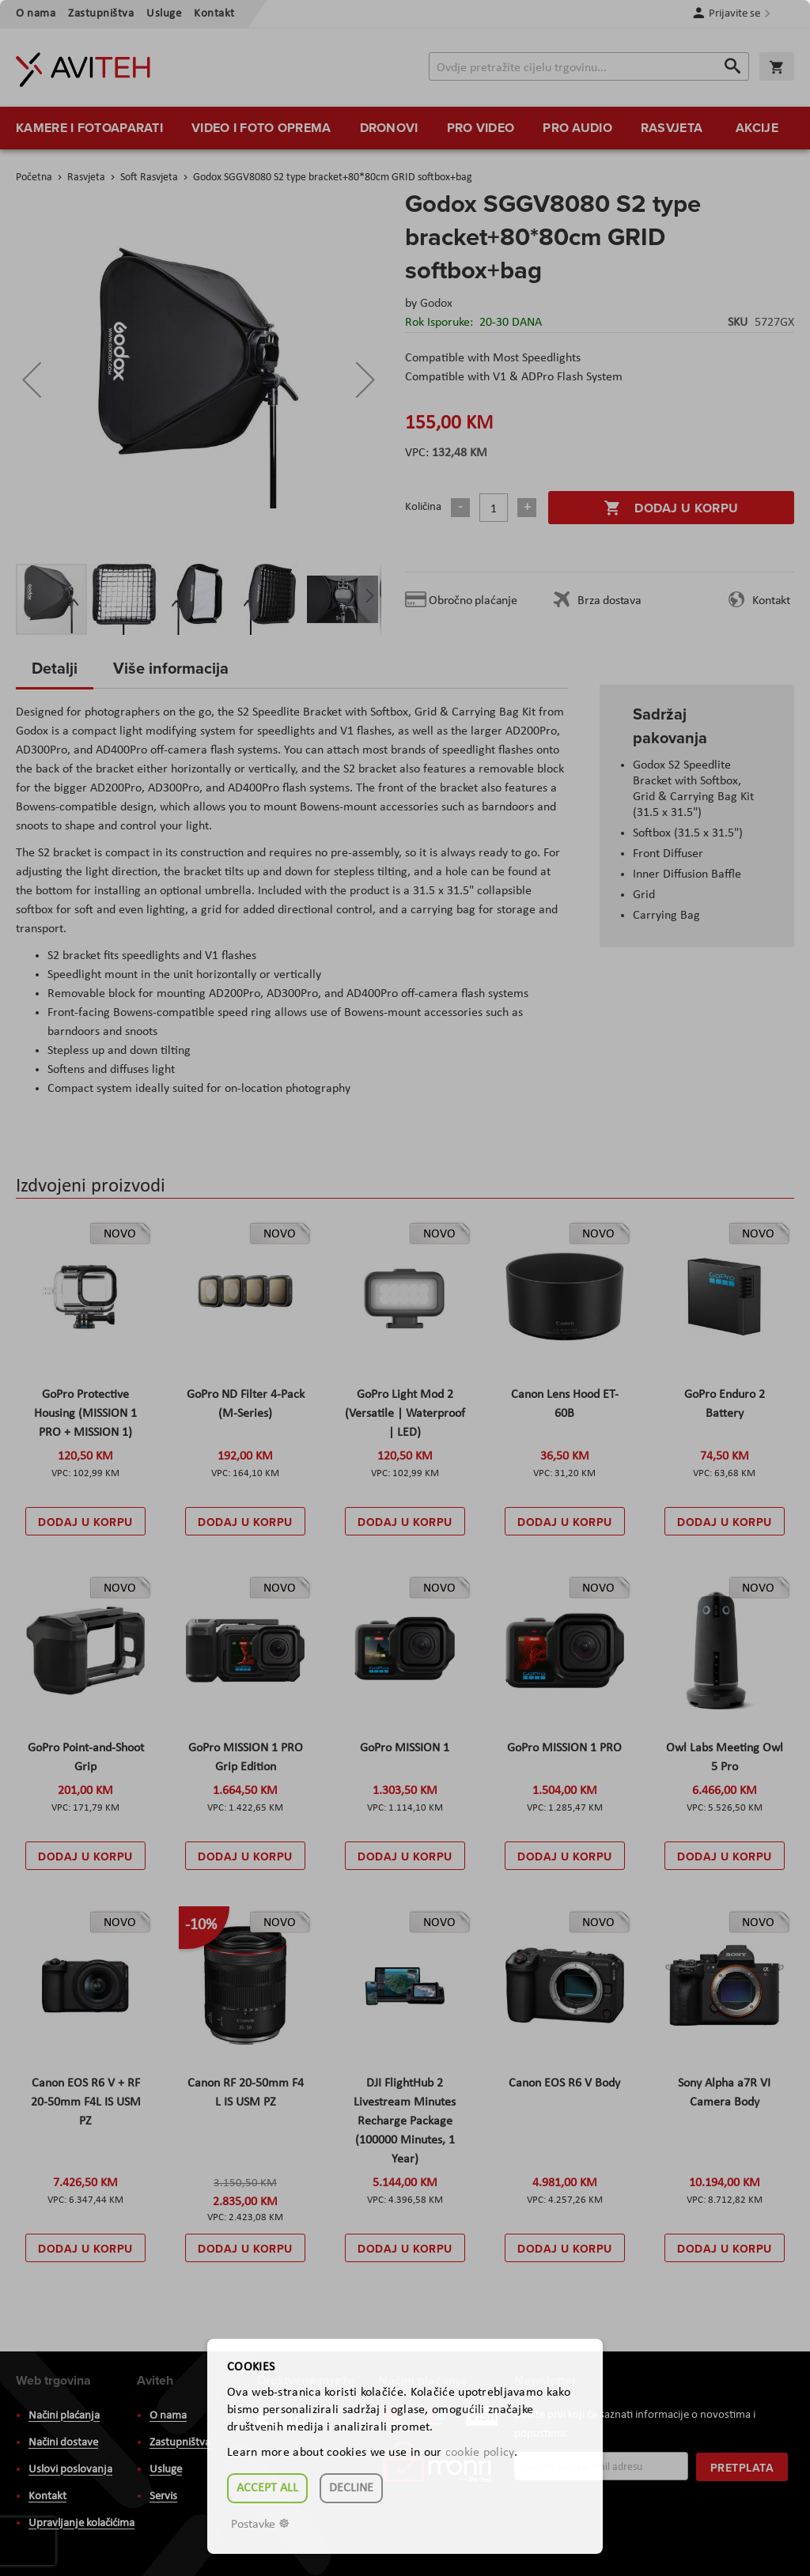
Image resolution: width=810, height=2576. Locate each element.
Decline (351, 2488)
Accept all (267, 2488)
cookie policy (479, 2452)
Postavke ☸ (260, 2524)
